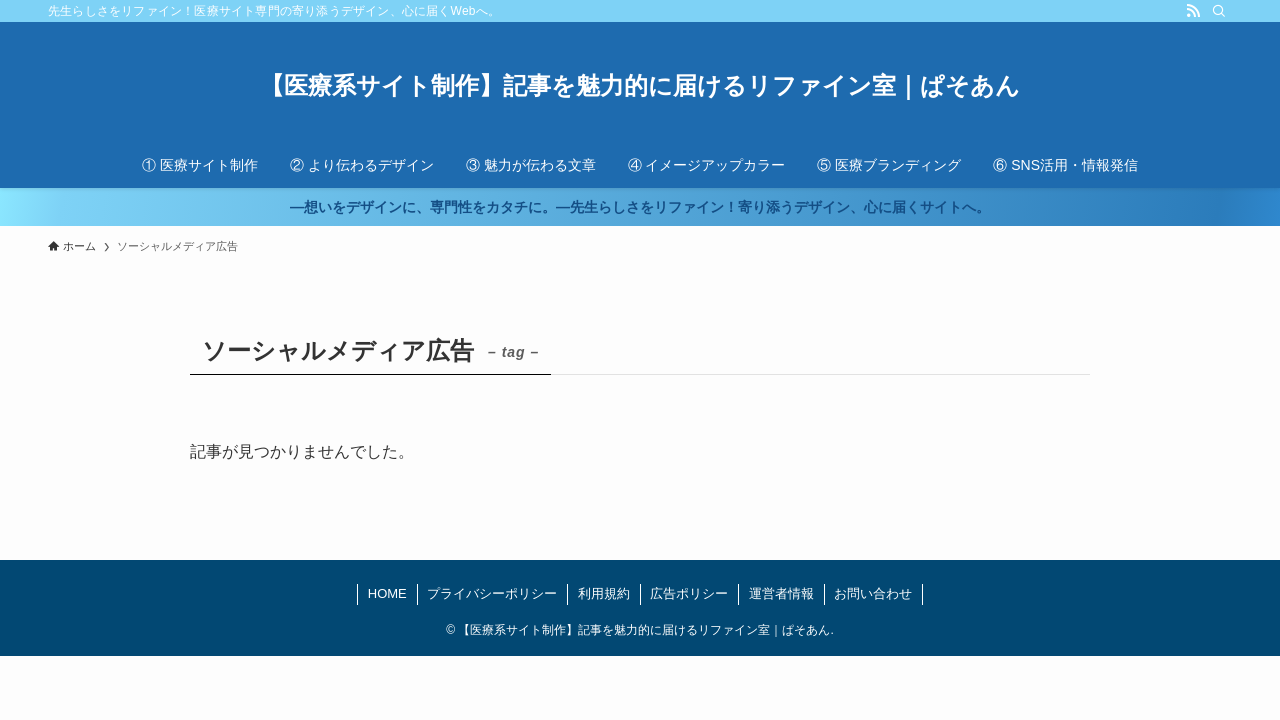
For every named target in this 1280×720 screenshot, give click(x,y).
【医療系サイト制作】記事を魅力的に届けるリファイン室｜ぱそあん (640, 86)
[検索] (1219, 11)
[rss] (1193, 11)
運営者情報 (781, 593)
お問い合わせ (873, 593)
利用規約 (604, 593)
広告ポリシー (689, 593)
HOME (387, 593)
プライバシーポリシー (492, 593)
